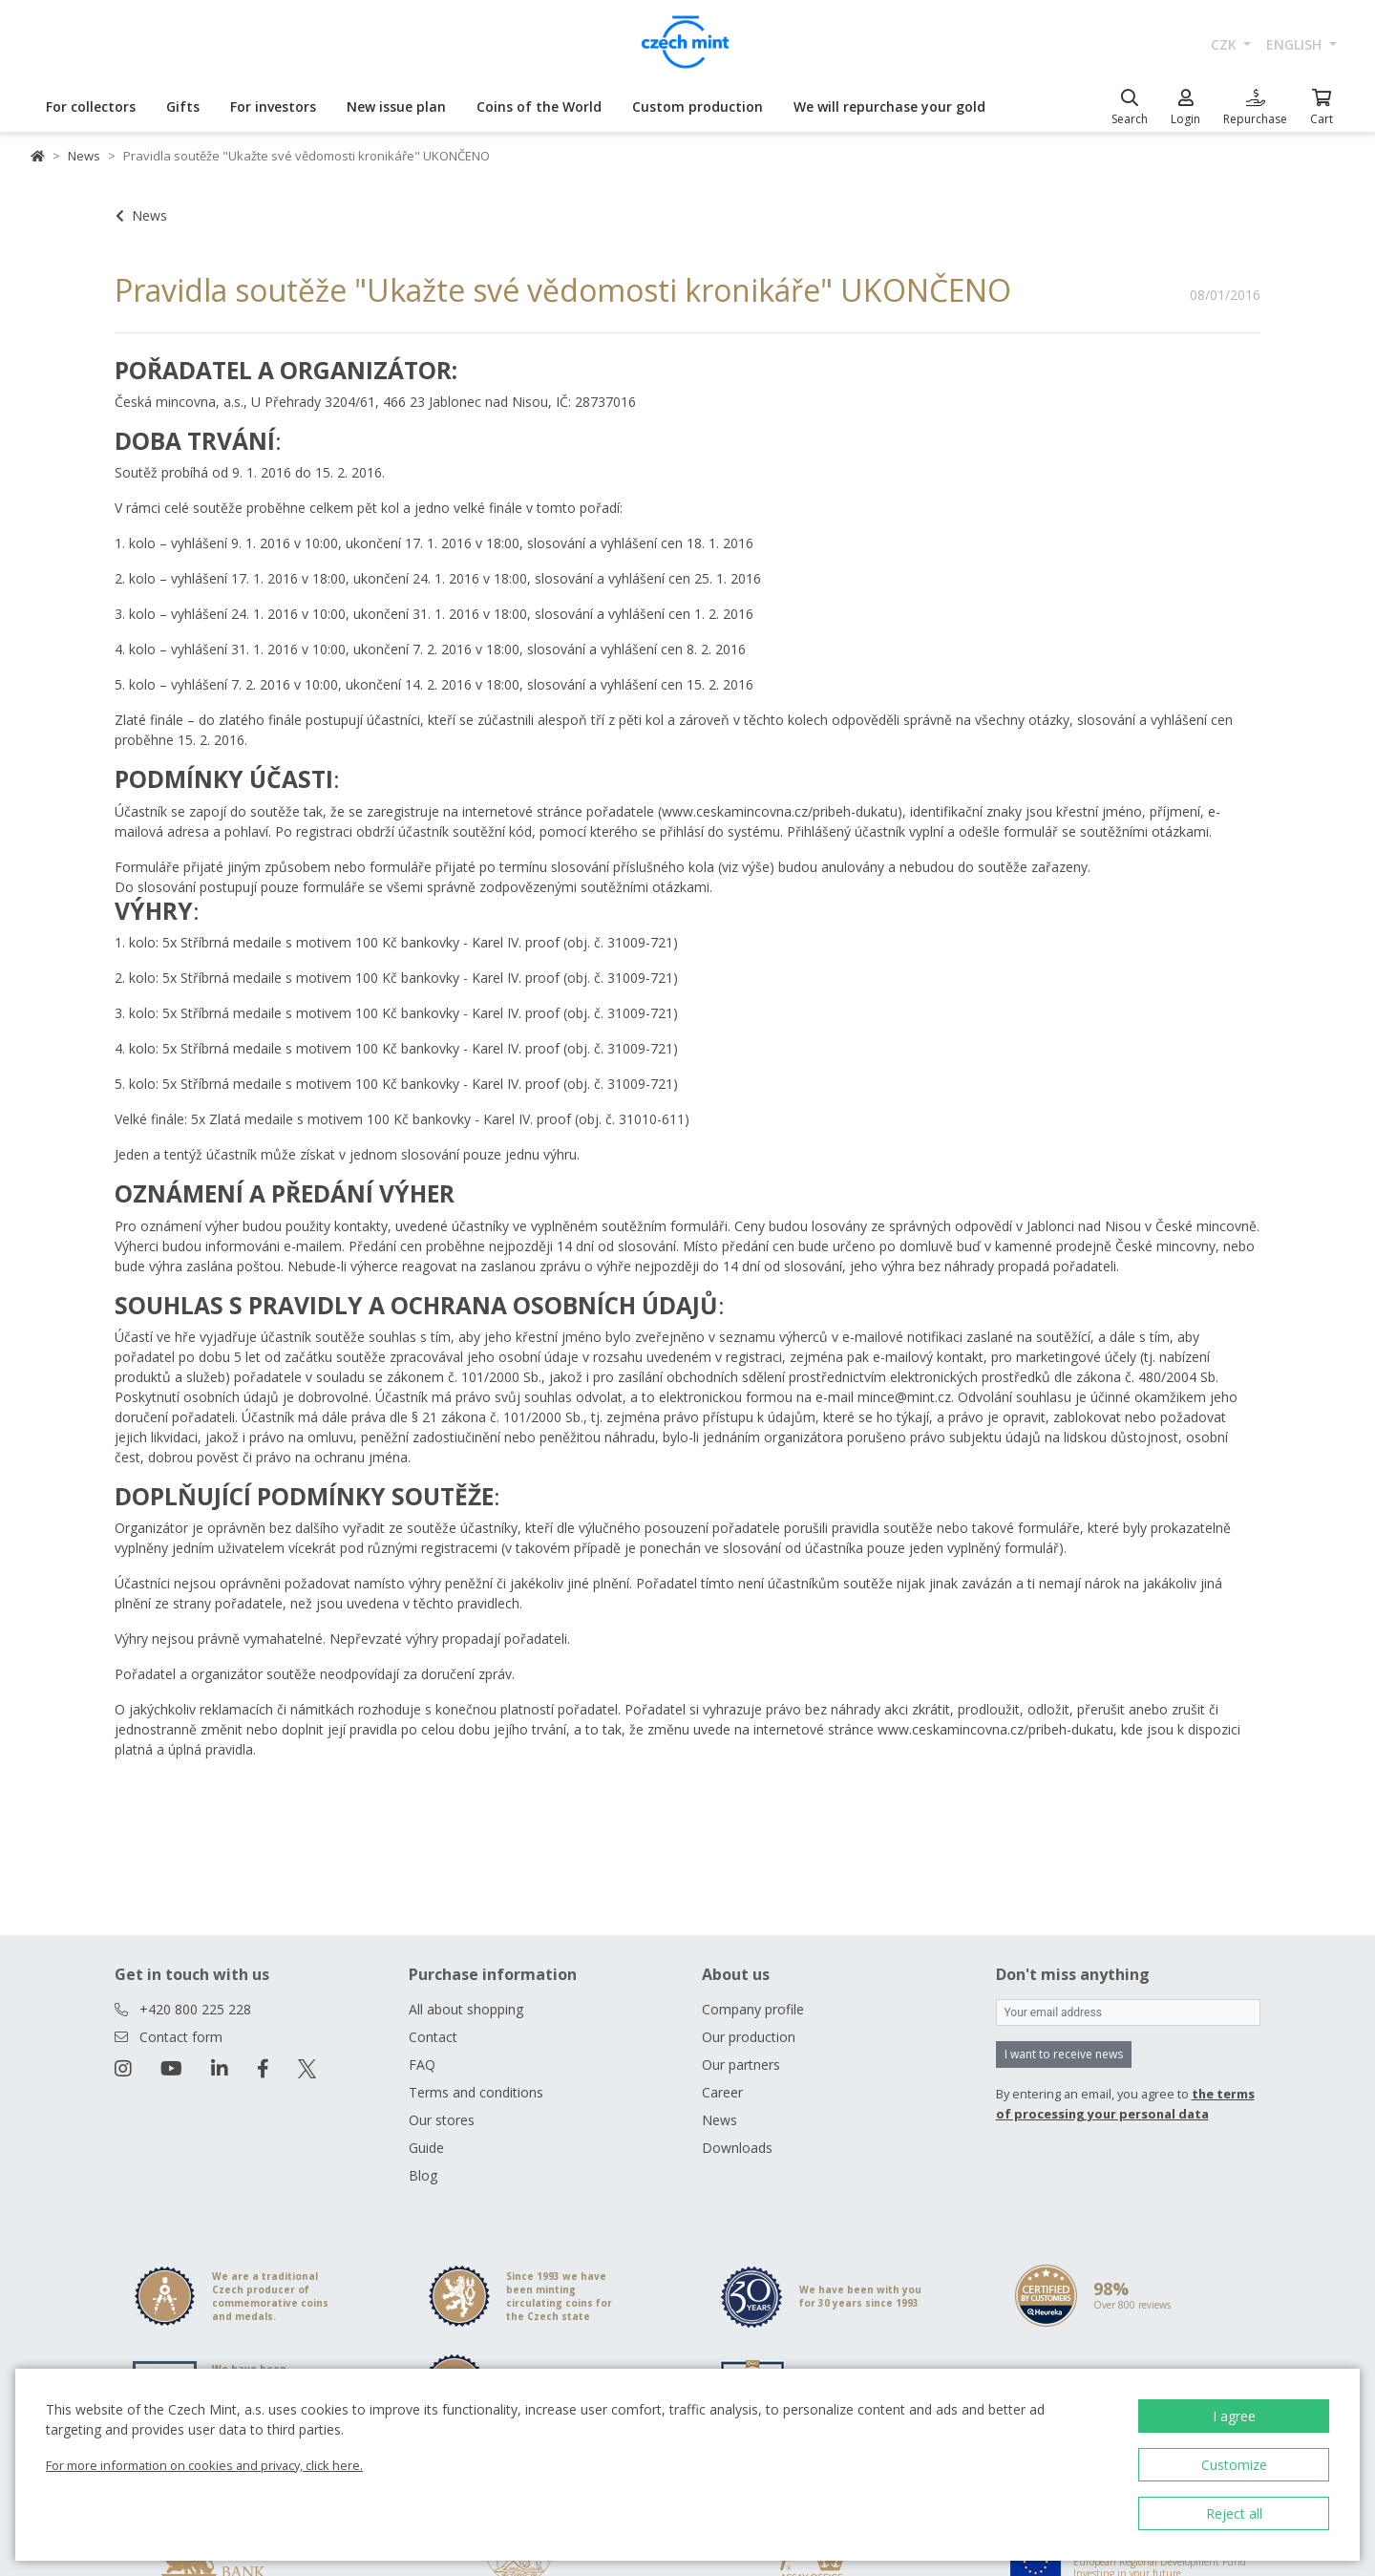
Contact (433, 2037)
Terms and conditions (476, 2092)
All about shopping (466, 2009)
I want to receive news (1064, 2054)
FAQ (422, 2064)
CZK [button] (1225, 44)
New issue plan (396, 106)
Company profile (753, 2009)
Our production (748, 2037)
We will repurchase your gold (889, 106)
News (84, 155)
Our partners (741, 2064)
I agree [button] (1234, 2416)
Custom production (697, 106)
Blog (423, 2175)
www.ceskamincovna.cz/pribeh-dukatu (780, 811)
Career (722, 2092)
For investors (273, 106)
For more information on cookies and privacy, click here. (204, 2465)
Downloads (737, 2148)
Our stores (442, 2120)
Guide (426, 2148)
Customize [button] (1234, 2465)
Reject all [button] (1234, 2513)
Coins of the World (539, 106)
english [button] (1295, 44)
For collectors (91, 106)
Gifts (183, 106)
